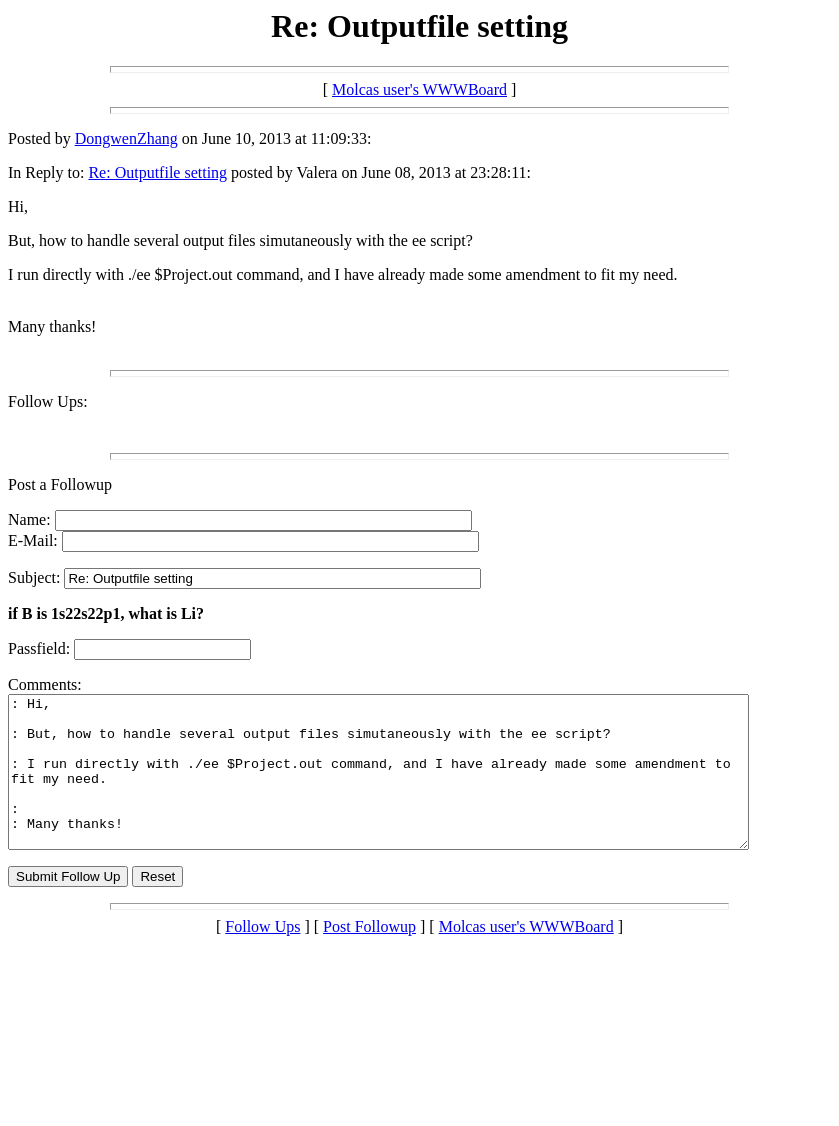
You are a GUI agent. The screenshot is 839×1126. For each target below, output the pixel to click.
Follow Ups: (48, 401)
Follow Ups (262, 956)
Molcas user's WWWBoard (419, 89)
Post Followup (369, 956)
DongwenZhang (126, 138)
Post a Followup (60, 484)
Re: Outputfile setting (157, 172)
